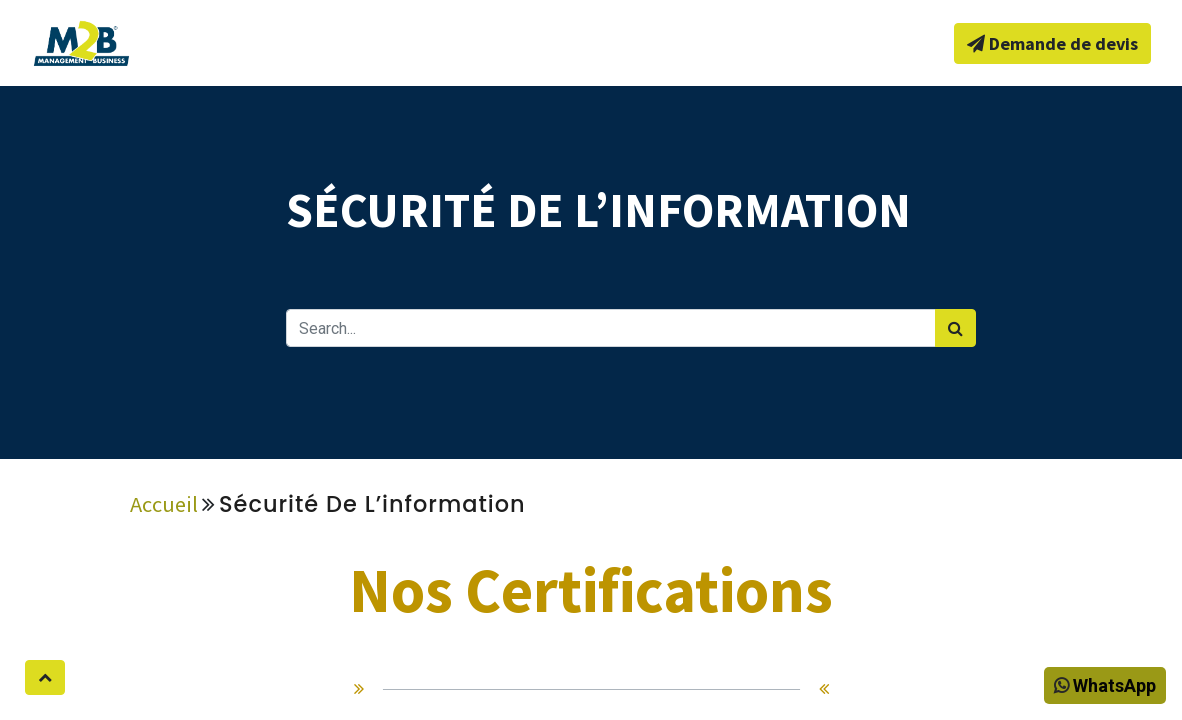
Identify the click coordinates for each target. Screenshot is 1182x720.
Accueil (164, 504)
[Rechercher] (955, 328)
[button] (45, 677)
